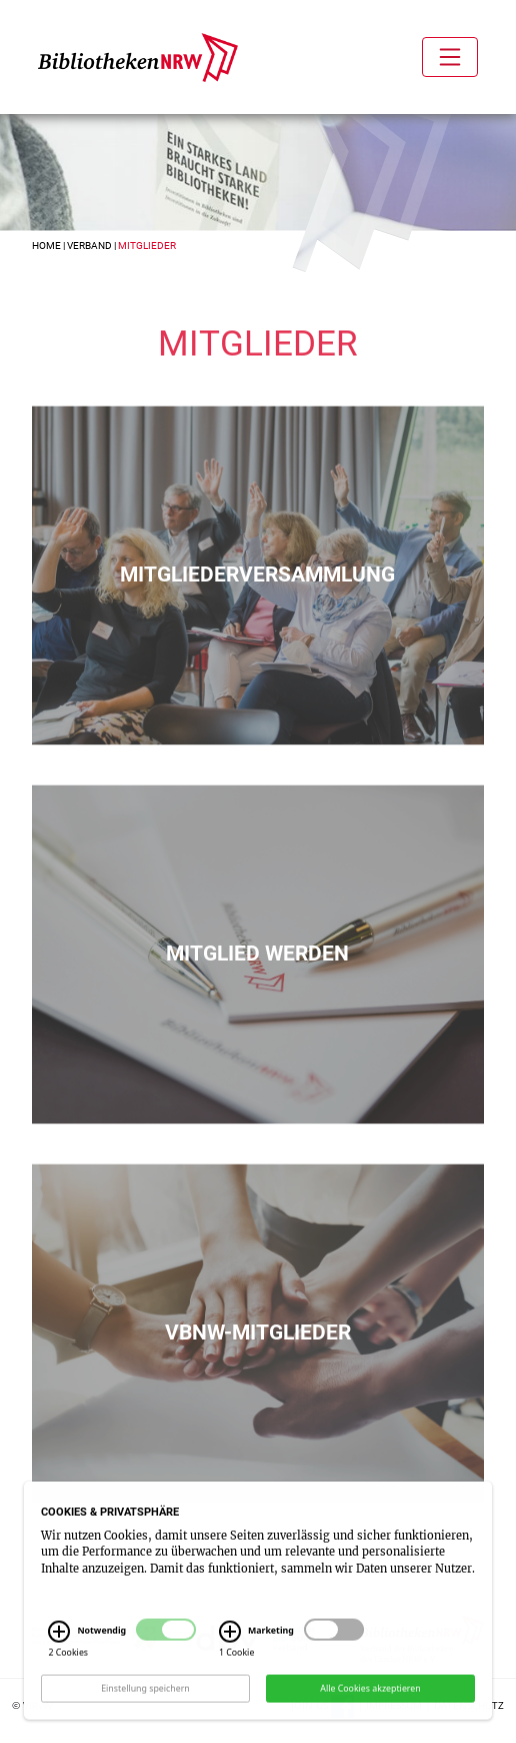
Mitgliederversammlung (257, 591)
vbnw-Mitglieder (258, 1349)
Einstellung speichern (145, 1715)
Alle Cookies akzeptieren (370, 1715)
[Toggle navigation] (450, 57)
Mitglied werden (257, 970)
